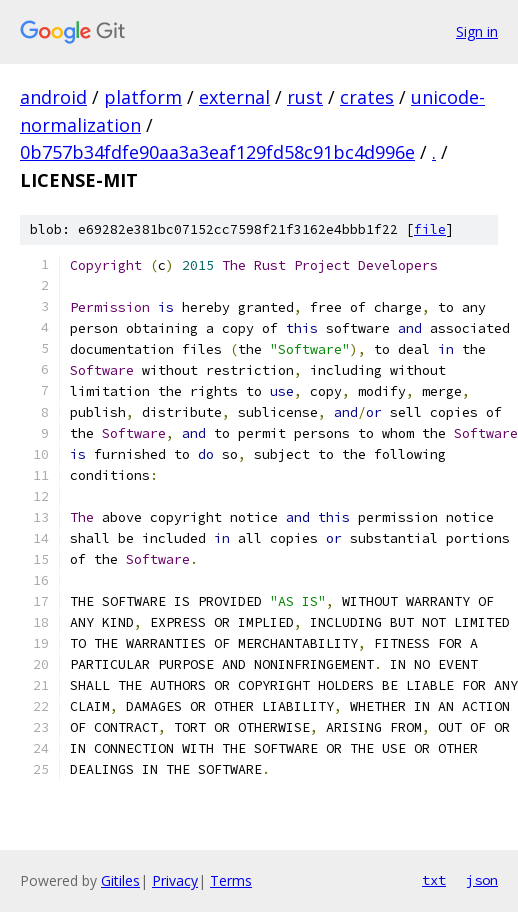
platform (143, 97)
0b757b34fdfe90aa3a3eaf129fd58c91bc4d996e (217, 152)
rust (305, 97)
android (53, 97)
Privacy (175, 880)
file (430, 229)
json (482, 880)
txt (434, 880)
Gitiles (120, 880)
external (234, 97)
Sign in (477, 31)
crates (367, 97)
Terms (231, 880)
